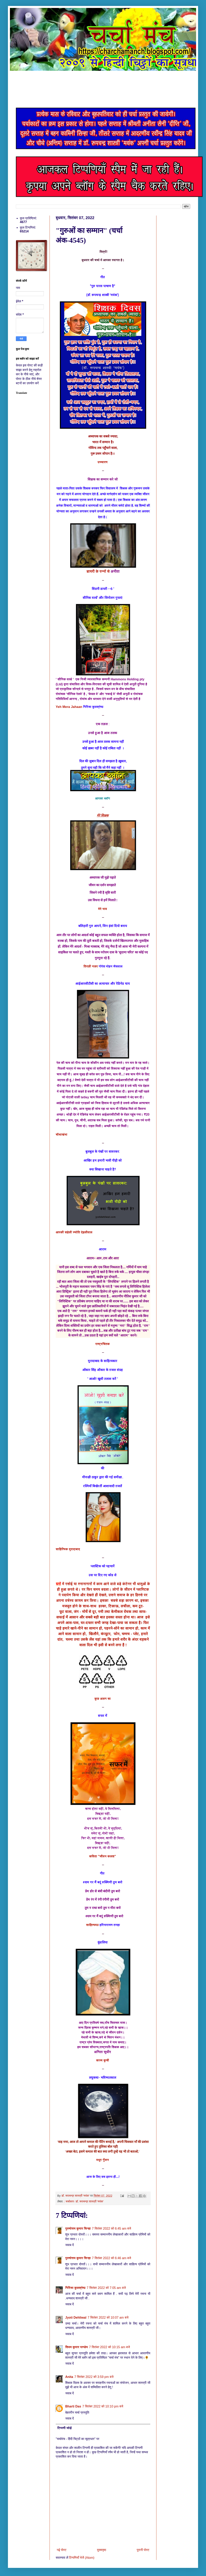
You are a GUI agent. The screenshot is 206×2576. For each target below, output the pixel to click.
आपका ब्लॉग (102, 798)
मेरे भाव (102, 909)
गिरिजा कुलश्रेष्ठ (75, 2287)
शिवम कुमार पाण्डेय (76, 2347)
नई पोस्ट (61, 2550)
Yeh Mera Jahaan (69, 706)
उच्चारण (103, 462)
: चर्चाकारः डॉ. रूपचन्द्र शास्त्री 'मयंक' (83, 2201)
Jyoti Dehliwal (75, 2317)
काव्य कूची (102, 2060)
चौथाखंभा (61, 1134)
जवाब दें (69, 2245)
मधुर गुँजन (102, 2160)
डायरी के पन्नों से (98, 571)
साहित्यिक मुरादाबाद (68, 1549)
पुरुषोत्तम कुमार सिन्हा (78, 2228)
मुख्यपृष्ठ (101, 2550)
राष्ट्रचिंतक (102, 1344)
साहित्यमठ (92, 1925)
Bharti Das (73, 2406)
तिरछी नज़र (90, 966)
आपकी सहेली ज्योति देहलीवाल (74, 1232)
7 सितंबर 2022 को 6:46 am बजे (111, 2258)
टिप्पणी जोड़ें (64, 2428)
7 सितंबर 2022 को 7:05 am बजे (106, 2287)
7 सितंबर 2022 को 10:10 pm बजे (102, 2406)
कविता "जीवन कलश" (102, 1856)
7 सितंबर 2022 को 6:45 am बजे (111, 2228)
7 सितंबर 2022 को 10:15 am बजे (109, 2347)
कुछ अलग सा (102, 1698)
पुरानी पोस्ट (143, 2550)
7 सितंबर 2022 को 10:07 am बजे (108, 2317)
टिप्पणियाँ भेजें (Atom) (81, 2557)
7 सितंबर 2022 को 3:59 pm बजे (93, 2377)
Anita (69, 2377)
